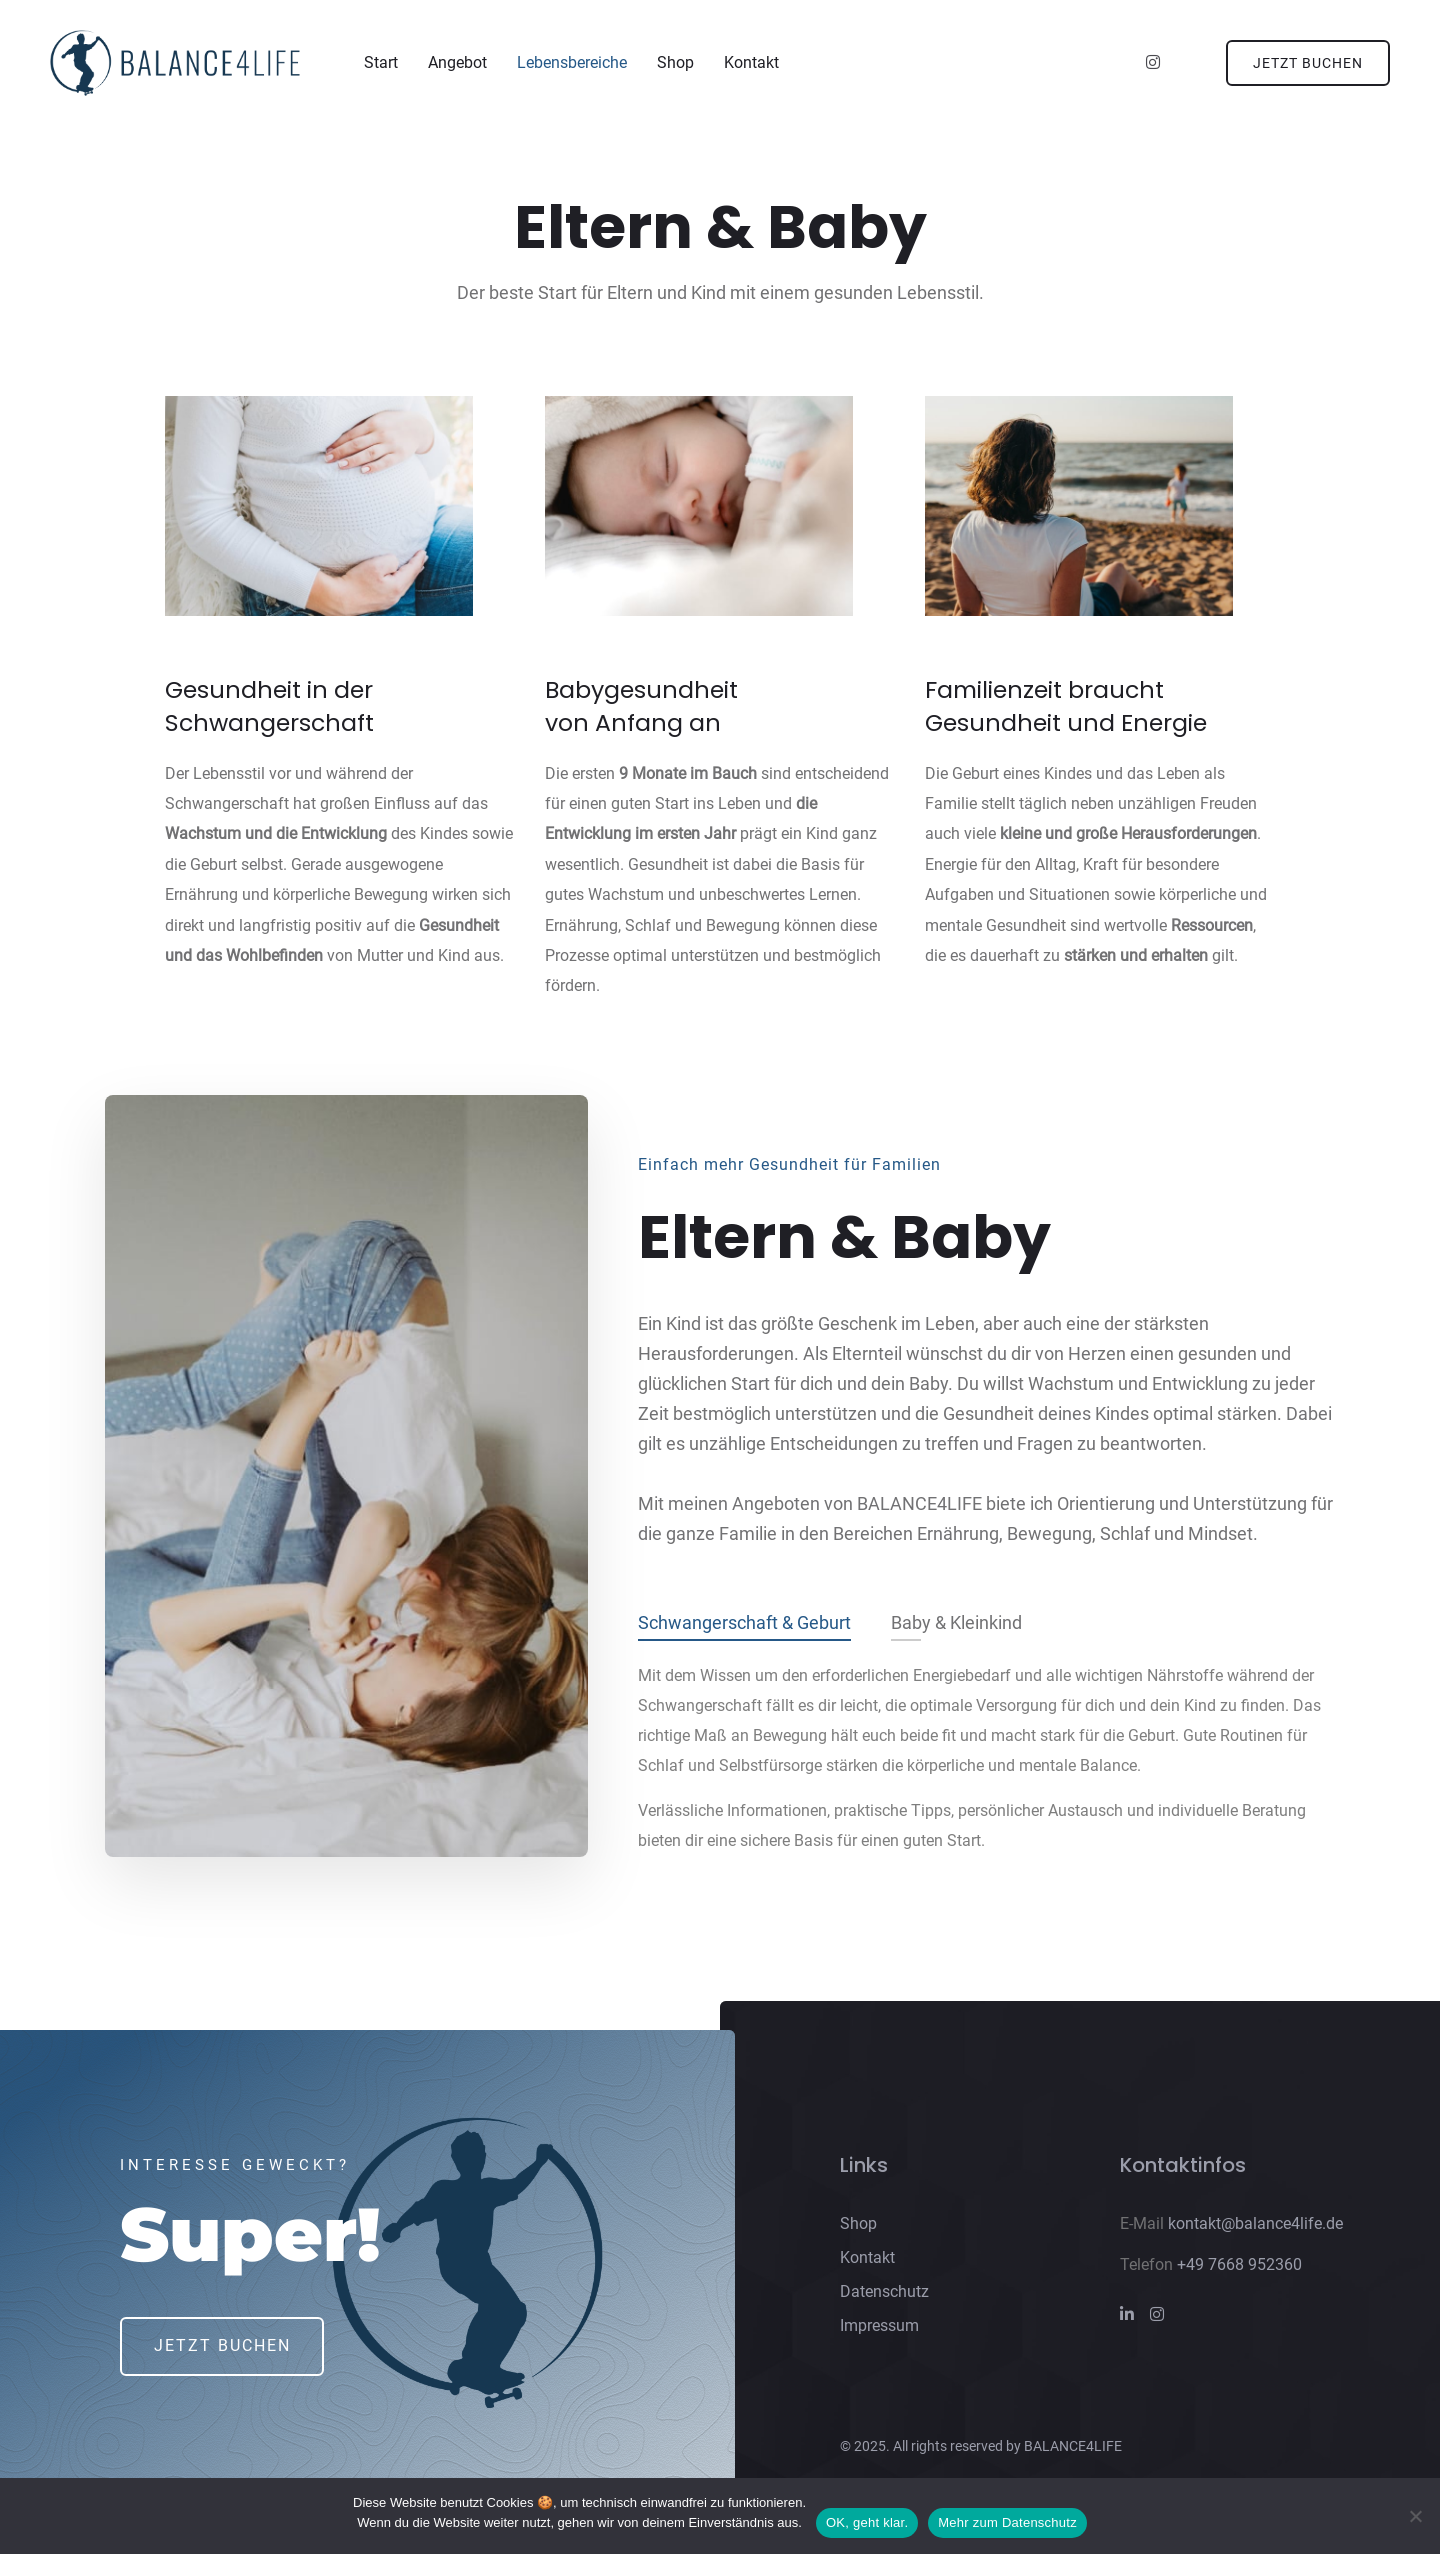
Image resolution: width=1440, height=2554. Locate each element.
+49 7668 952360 (1239, 2268)
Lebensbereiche (572, 63)
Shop (675, 63)
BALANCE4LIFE (1073, 2451)
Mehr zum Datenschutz (1007, 2522)
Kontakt (751, 63)
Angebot (457, 63)
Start (381, 63)
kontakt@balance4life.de (1255, 2227)
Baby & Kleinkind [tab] (956, 1627)
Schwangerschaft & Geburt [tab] (744, 1627)
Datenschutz (884, 2295)
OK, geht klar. (867, 2522)
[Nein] (1415, 2516)
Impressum (879, 2329)
